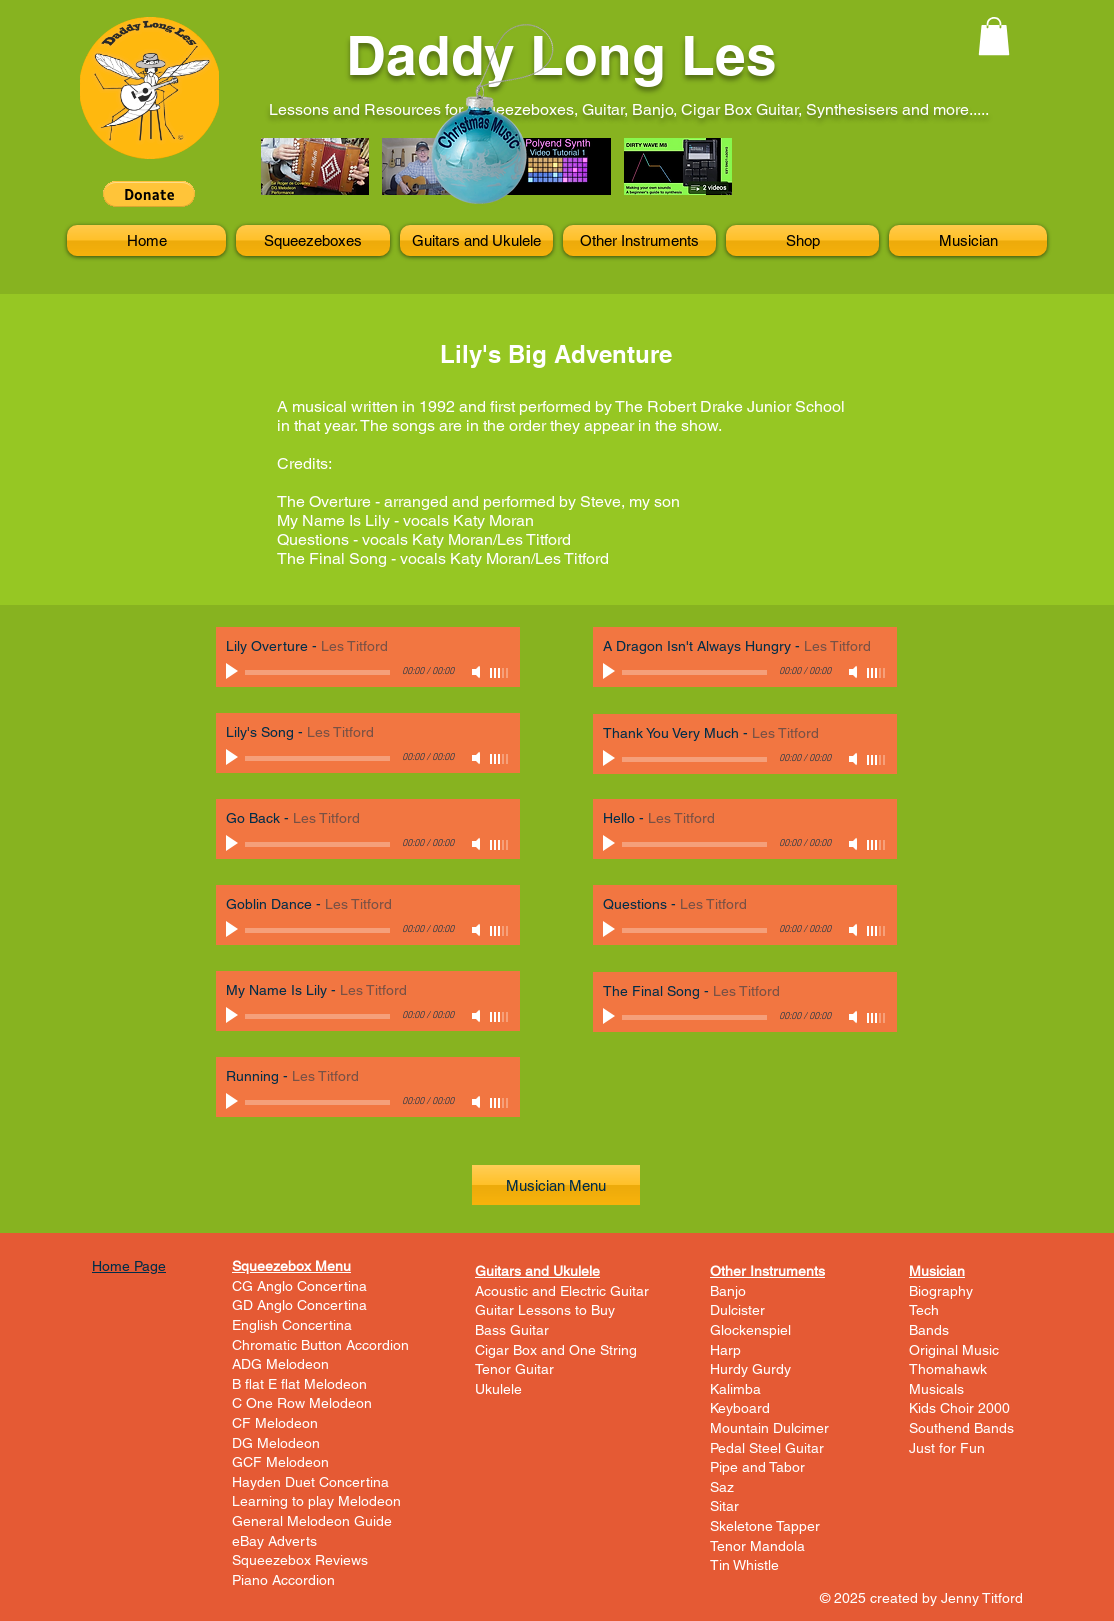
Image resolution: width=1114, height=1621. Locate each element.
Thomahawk (948, 1369)
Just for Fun (947, 1448)
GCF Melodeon (280, 1462)
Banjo (728, 1291)
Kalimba (735, 1389)
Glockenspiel (750, 1330)
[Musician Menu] (556, 1185)
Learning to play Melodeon (316, 1501)
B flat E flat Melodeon (299, 1384)
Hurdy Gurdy (750, 1369)
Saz (722, 1487)
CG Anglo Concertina (299, 1286)
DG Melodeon (276, 1443)
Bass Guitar (512, 1330)
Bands (929, 1330)
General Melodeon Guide (312, 1521)
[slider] (500, 673)
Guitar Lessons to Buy (545, 1310)
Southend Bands (961, 1428)
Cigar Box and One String (556, 1350)
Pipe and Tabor (757, 1467)
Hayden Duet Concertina (310, 1482)
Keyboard (740, 1408)
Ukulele (498, 1389)
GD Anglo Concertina (299, 1305)
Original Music (954, 1350)
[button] (149, 194)
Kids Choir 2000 (959, 1408)
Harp (725, 1350)
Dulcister (737, 1310)
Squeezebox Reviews (300, 1560)
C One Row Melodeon (302, 1403)
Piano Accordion (283, 1580)
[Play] (234, 672)
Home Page (129, 1266)
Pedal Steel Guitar (767, 1448)
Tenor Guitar (514, 1369)
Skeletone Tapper (765, 1526)
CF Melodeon (275, 1423)
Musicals (936, 1389)
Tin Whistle (744, 1565)
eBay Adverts (274, 1541)
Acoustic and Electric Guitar (562, 1291)
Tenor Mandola (757, 1546)
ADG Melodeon (280, 1364)
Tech (924, 1310)
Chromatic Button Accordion (320, 1345)
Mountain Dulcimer (769, 1428)
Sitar (724, 1506)
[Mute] (478, 672)
